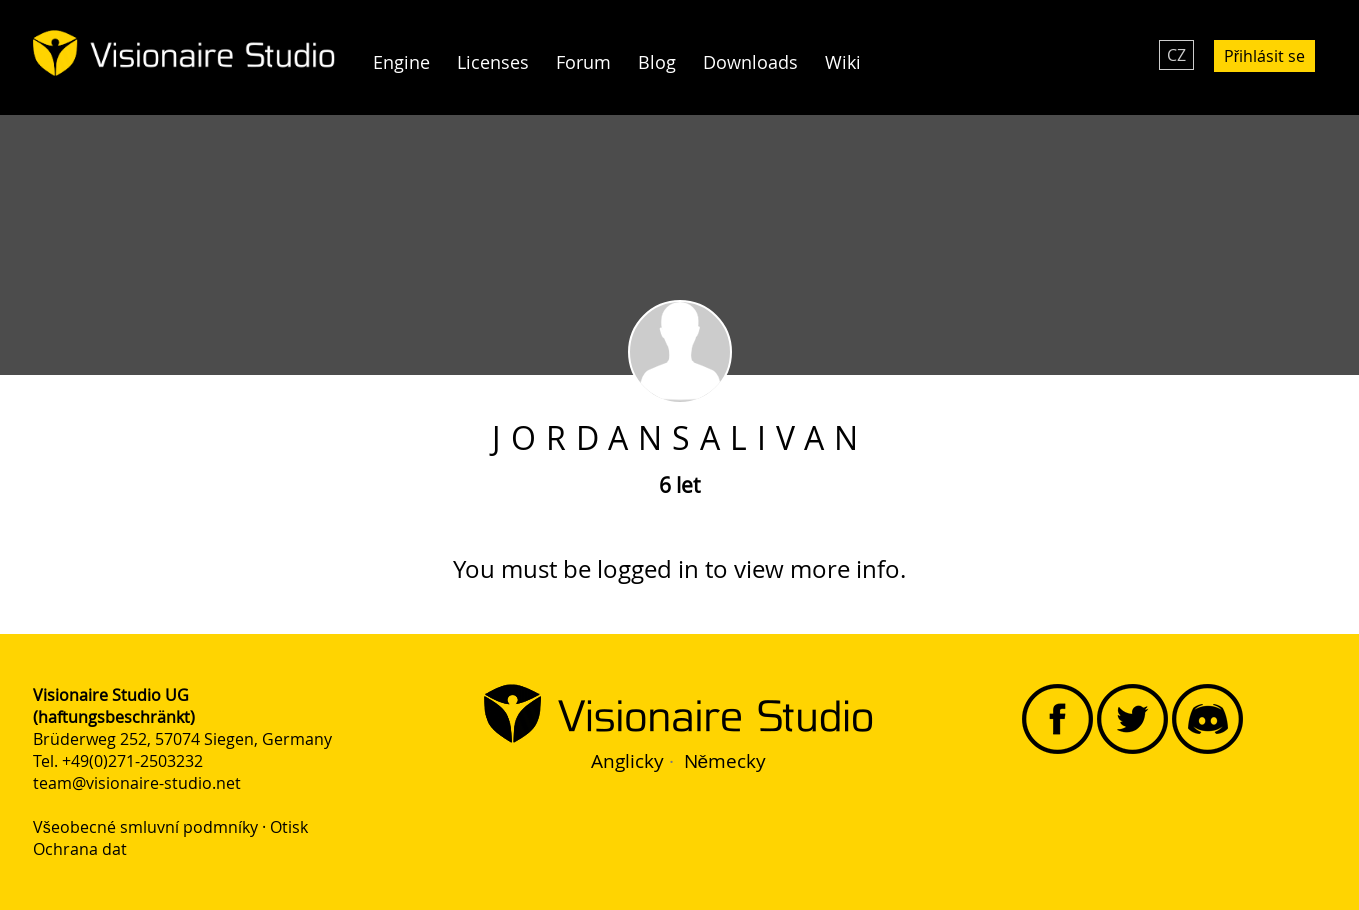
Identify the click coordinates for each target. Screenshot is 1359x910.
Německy (725, 761)
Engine (401, 62)
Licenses (493, 62)
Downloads (750, 62)
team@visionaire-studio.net (137, 783)
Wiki (843, 62)
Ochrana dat (80, 849)
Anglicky (627, 761)
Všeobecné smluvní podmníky (145, 827)
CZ (1176, 55)
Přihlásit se (1264, 56)
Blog (657, 62)
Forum (583, 62)
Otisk (289, 827)
